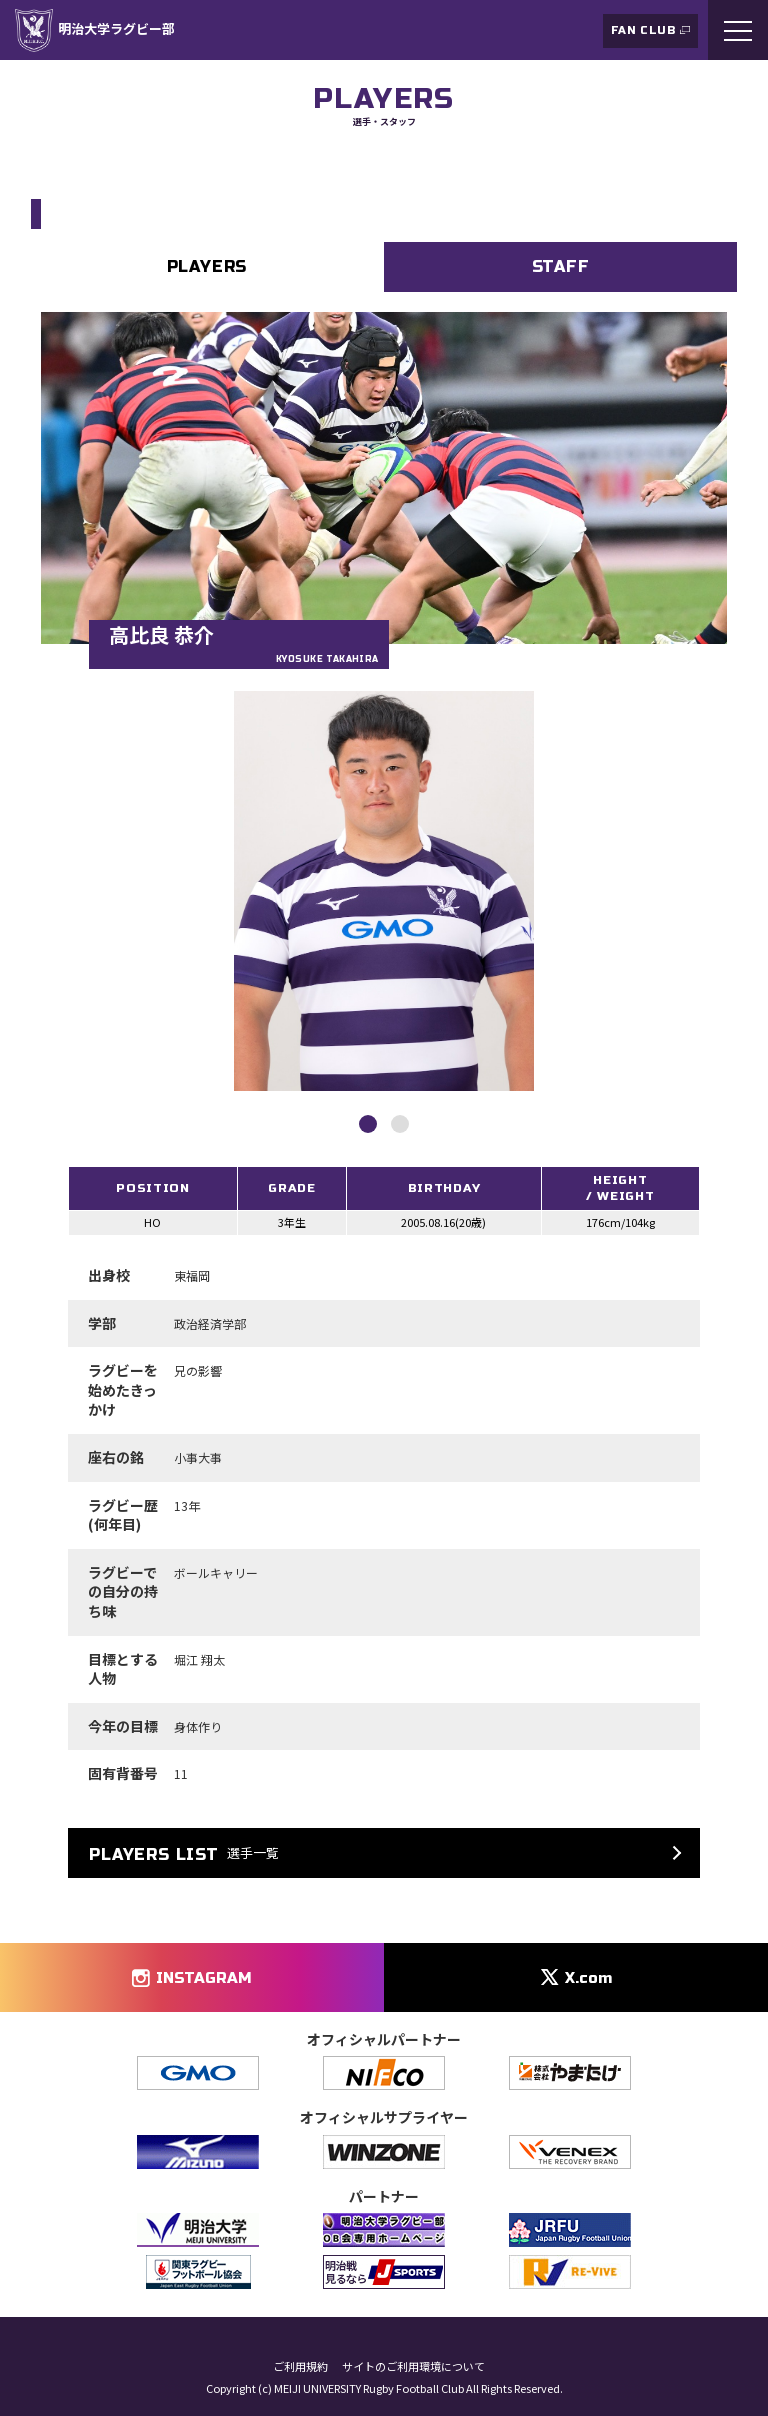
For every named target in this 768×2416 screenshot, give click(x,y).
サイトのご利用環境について (413, 2366)
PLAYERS (207, 266)
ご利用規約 (300, 2366)
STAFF (561, 266)
